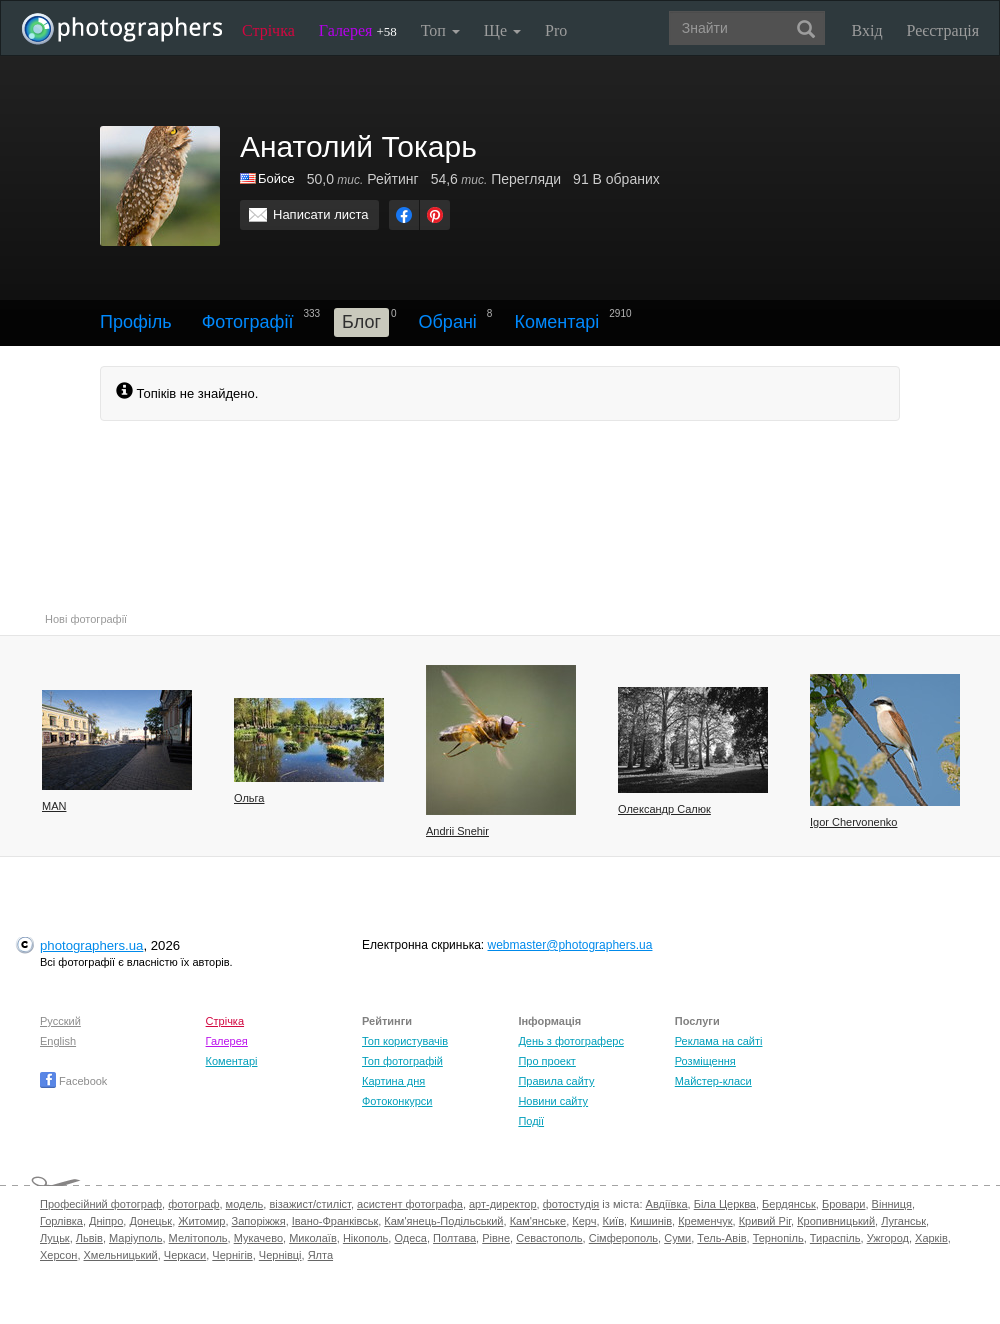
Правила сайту (556, 1081)
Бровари (844, 1204)
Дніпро (106, 1221)
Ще (502, 30)
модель (245, 1204)
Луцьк (55, 1238)
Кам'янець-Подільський (443, 1221)
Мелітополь (198, 1238)
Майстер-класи (713, 1081)
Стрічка (268, 30)
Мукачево (258, 1238)
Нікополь (365, 1238)
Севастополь (549, 1238)
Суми (677, 1238)
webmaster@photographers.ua (570, 945)
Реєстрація (943, 30)
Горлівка (61, 1221)
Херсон (58, 1255)
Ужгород (888, 1238)
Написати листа (321, 214)
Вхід (867, 30)
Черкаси (185, 1255)
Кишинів (651, 1221)
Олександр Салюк (664, 809)
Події (531, 1121)
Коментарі (556, 322)
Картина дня (393, 1081)
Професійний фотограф (101, 1204)
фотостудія (571, 1204)
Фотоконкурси (397, 1101)
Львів (89, 1238)
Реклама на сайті (719, 1041)
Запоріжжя (259, 1221)
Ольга (249, 798)
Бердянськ (789, 1204)
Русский (60, 1021)
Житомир (201, 1221)
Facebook (73, 1081)
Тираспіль (835, 1238)
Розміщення (705, 1061)
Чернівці (280, 1255)
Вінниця (892, 1204)
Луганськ (903, 1221)
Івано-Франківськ (335, 1221)
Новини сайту (553, 1101)
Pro (556, 30)
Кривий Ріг (765, 1221)
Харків (931, 1238)
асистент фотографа (410, 1204)
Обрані (448, 322)
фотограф (193, 1204)
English (58, 1041)
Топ (440, 30)
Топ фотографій (402, 1061)
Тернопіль (778, 1238)
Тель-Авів (721, 1238)
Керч (584, 1221)
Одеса (410, 1238)
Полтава (454, 1238)
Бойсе (276, 178)
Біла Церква (725, 1204)
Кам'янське (538, 1221)
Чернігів (232, 1255)
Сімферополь (623, 1238)
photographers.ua (91, 945)
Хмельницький (121, 1255)
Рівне (496, 1238)
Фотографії (248, 322)
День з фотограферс (571, 1041)
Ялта (320, 1255)
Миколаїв (313, 1238)
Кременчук (705, 1221)
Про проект (546, 1061)
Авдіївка (667, 1204)
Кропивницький (836, 1221)
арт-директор (503, 1204)
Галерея (358, 30)
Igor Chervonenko (853, 822)
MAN (54, 806)
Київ (613, 1221)
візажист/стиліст (309, 1204)
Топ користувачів (405, 1041)
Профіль (136, 322)
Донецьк (150, 1221)
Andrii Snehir (457, 831)
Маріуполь (135, 1238)
